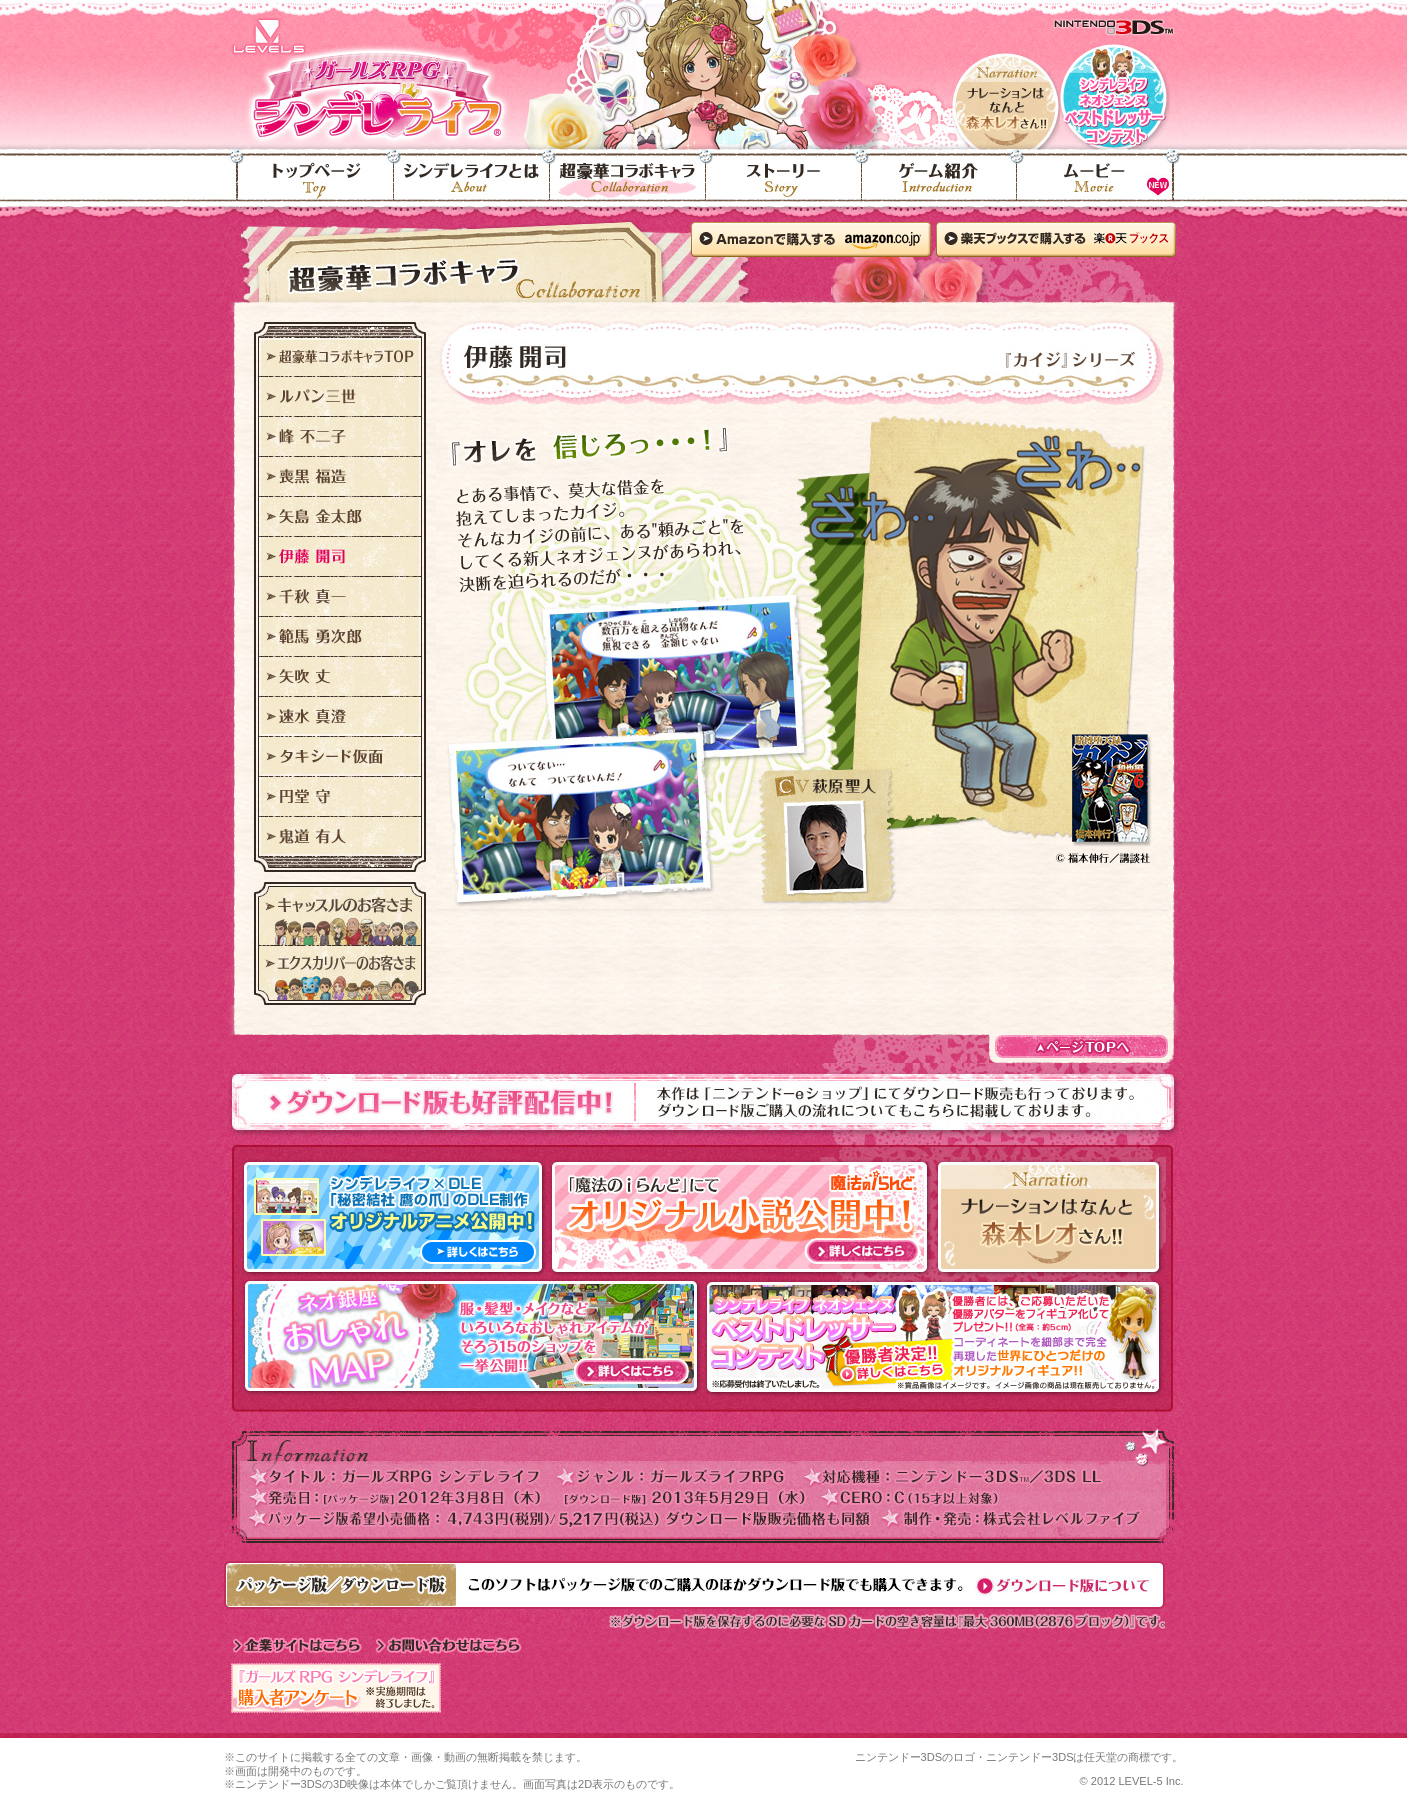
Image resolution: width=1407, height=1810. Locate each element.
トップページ (309, 186)
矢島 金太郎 (340, 517)
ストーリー (784, 186)
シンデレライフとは (472, 186)
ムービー (1101, 186)
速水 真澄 (340, 717)
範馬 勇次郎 (340, 637)
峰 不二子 (340, 437)
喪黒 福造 (340, 477)
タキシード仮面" (340, 757)
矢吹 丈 (340, 677)
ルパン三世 (340, 397)
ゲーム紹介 (940, 186)
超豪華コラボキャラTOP (340, 357)
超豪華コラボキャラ (628, 186)
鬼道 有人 (340, 837)
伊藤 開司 (340, 557)
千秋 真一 (340, 597)
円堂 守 (340, 797)
